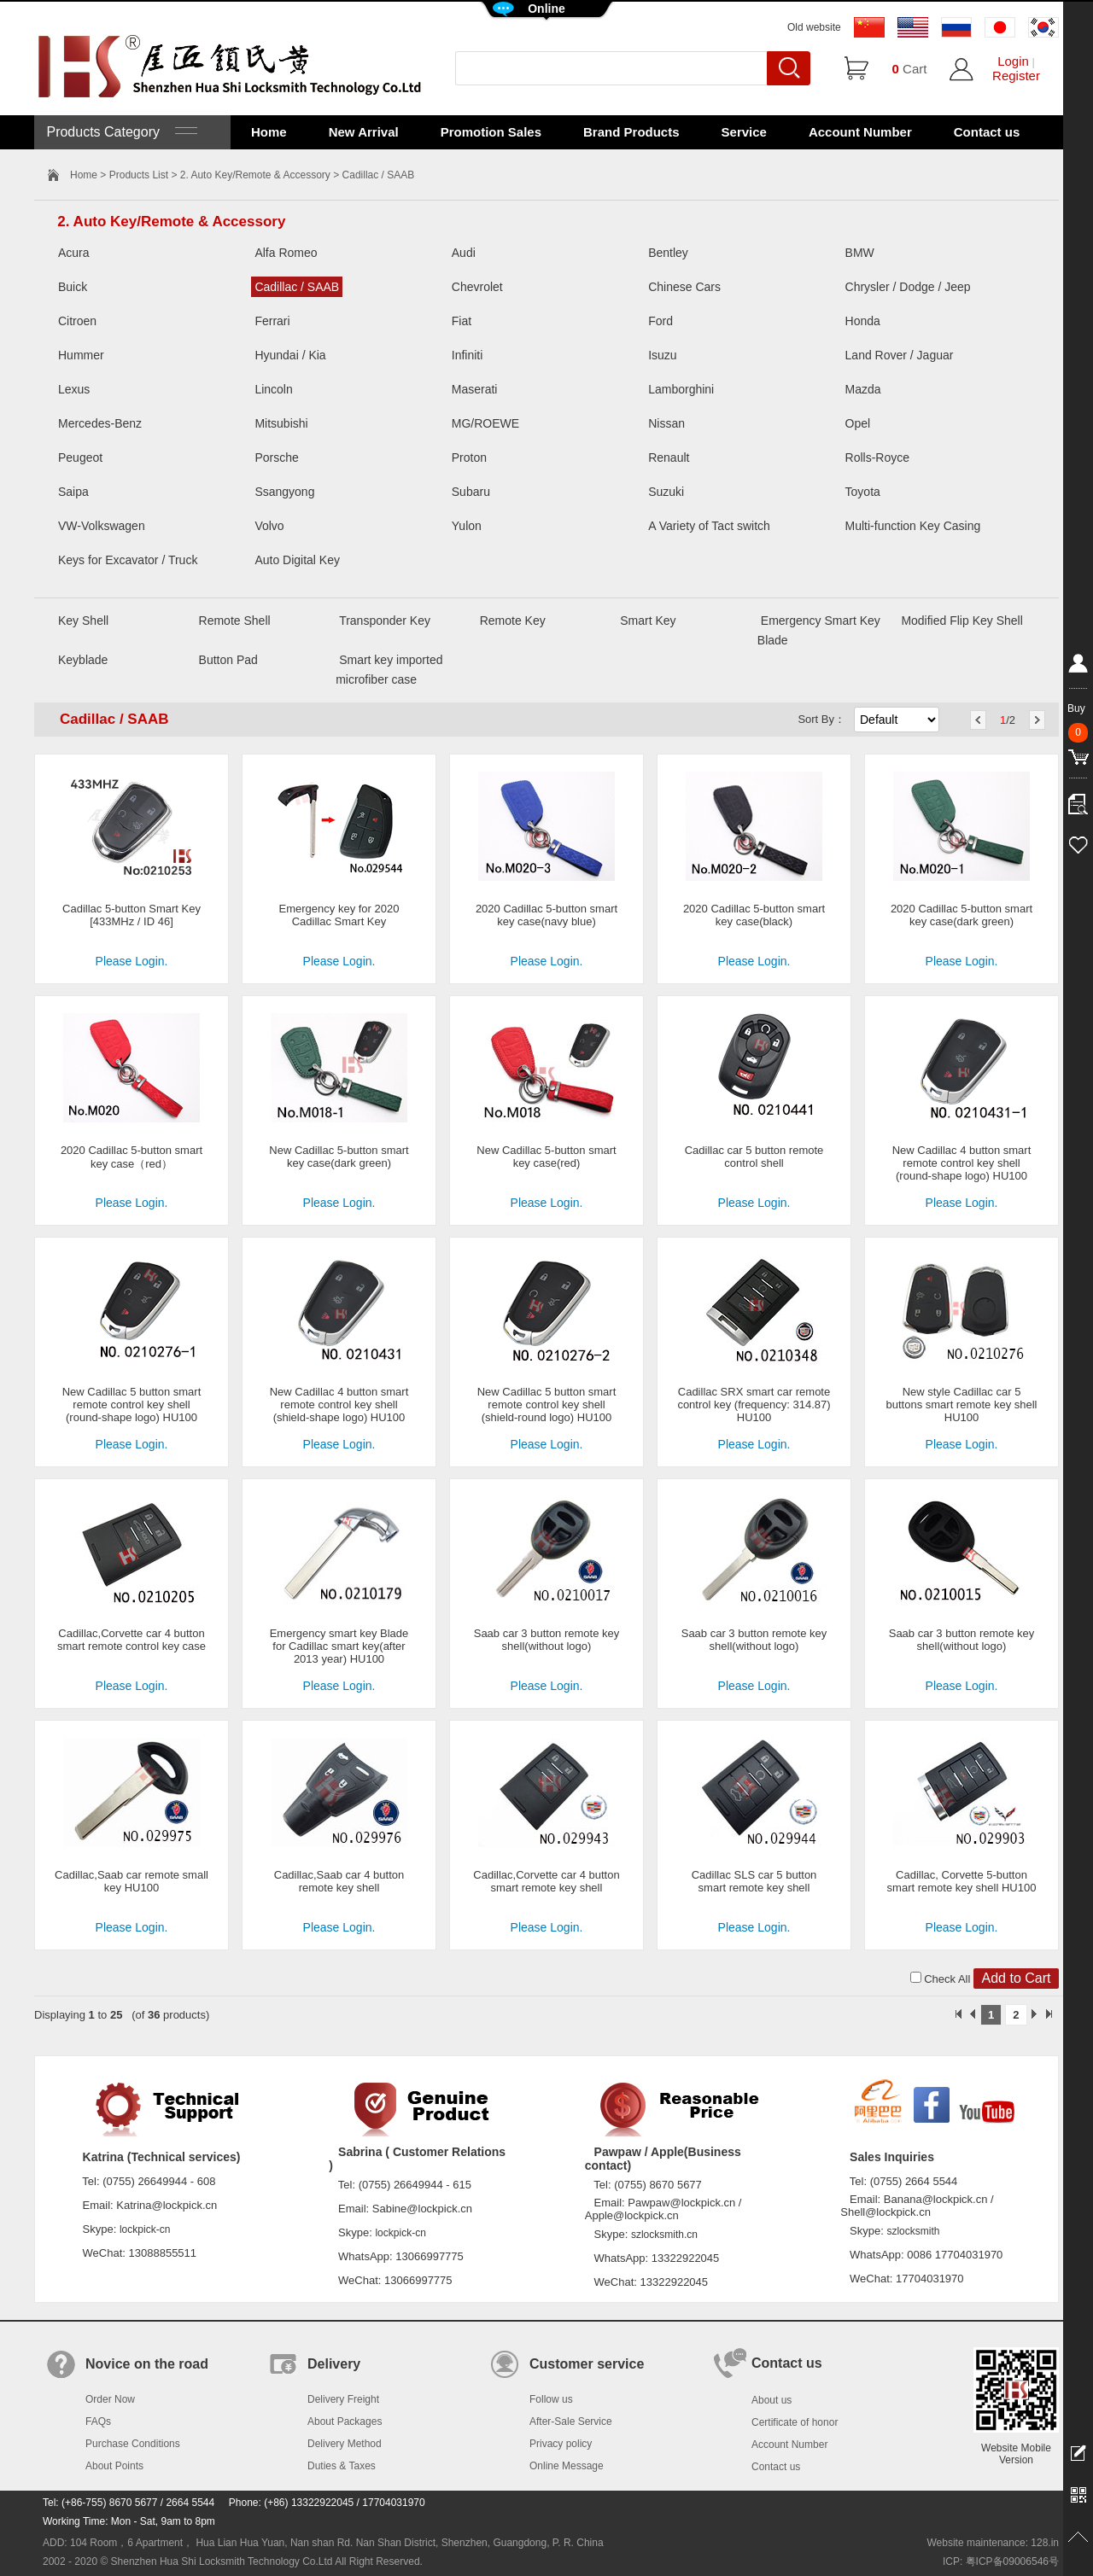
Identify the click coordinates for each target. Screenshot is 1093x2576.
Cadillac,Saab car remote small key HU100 (131, 1881)
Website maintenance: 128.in (992, 2543)
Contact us (987, 132)
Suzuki (666, 491)
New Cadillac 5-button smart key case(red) (546, 1156)
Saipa (73, 491)
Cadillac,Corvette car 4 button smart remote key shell (546, 1881)
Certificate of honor (794, 2422)
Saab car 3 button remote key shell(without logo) (547, 1639)
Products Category (120, 132)
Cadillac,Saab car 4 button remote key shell (339, 1881)
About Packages (344, 2421)
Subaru (471, 491)
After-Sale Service (570, 2421)
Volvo (268, 526)
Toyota (862, 491)
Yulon (467, 526)
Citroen (77, 321)
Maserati (475, 389)
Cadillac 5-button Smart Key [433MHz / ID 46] (131, 915)
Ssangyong (284, 491)
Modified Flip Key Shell (961, 620)
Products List (138, 175)
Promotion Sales (491, 132)
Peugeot (80, 457)
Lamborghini (681, 389)
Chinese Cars (684, 287)
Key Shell (83, 620)
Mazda (863, 389)
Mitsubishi (280, 423)
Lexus (74, 389)
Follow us (551, 2399)
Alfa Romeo (285, 252)
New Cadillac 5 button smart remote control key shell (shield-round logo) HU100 (547, 1404)
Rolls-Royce (877, 457)
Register (1016, 75)
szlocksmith (912, 2231)
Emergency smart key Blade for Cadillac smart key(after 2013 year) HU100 (339, 1646)
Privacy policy (560, 2444)
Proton (469, 457)
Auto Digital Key (297, 560)
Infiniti (467, 355)
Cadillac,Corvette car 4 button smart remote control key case (131, 1639)
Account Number (860, 132)
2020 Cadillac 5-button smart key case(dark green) (961, 915)
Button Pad (228, 660)
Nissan (666, 423)
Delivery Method (344, 2444)
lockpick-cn (145, 2229)
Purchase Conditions (132, 2444)
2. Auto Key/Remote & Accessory (255, 175)
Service (744, 132)
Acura (74, 252)
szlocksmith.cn (664, 2235)
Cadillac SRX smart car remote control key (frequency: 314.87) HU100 (753, 1404)
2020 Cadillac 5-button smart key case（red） (131, 1157)
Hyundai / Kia (289, 355)
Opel (858, 423)
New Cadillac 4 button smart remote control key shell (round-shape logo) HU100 (962, 1163)
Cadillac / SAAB (296, 287)
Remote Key (513, 620)
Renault (668, 457)
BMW (859, 252)
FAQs (98, 2421)
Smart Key (647, 620)
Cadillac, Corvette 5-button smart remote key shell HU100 (962, 1881)
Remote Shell (235, 620)
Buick (72, 287)
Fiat (461, 321)
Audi (464, 252)
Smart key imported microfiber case (389, 669)
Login (1013, 61)
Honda (862, 321)
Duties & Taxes (341, 2466)
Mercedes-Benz (100, 423)
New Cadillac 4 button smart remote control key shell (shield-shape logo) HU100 (339, 1404)
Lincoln (273, 389)
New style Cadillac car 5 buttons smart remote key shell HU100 (961, 1404)
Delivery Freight (343, 2399)
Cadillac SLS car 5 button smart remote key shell (754, 1881)
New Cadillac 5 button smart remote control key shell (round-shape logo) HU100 (132, 1404)
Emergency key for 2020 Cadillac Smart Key (339, 915)
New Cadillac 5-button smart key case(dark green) (338, 1156)
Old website (814, 27)
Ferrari (271, 321)
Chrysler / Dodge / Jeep (908, 287)
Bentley (668, 252)
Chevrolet (477, 287)
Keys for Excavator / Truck (127, 560)
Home (269, 132)
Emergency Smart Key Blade (818, 630)
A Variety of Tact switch (709, 526)
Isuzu (662, 355)
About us (771, 2400)
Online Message (566, 2466)
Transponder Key (384, 620)
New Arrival (364, 132)
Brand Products (631, 132)
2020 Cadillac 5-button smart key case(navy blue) (546, 915)
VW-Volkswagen (101, 526)
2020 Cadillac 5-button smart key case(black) (754, 915)
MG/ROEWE (485, 423)
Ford (660, 321)
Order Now (110, 2399)
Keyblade (83, 660)
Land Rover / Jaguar (899, 355)
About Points (114, 2466)
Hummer (81, 355)
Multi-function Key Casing (913, 526)
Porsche (276, 457)
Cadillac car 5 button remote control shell (754, 1156)
